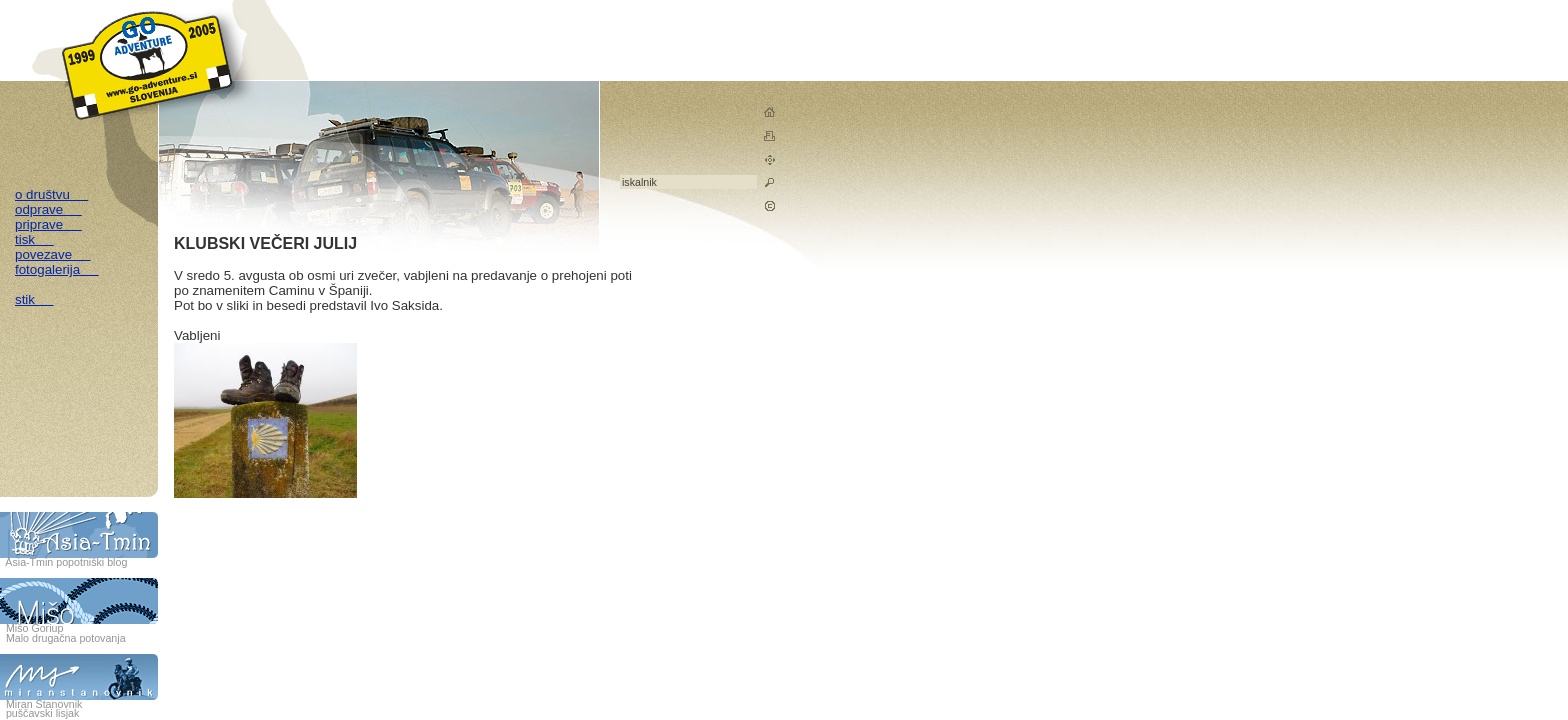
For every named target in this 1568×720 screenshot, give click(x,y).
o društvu (51, 194)
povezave (53, 254)
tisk (34, 239)
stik (34, 299)
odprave (48, 209)
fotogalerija (57, 269)
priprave (48, 224)
